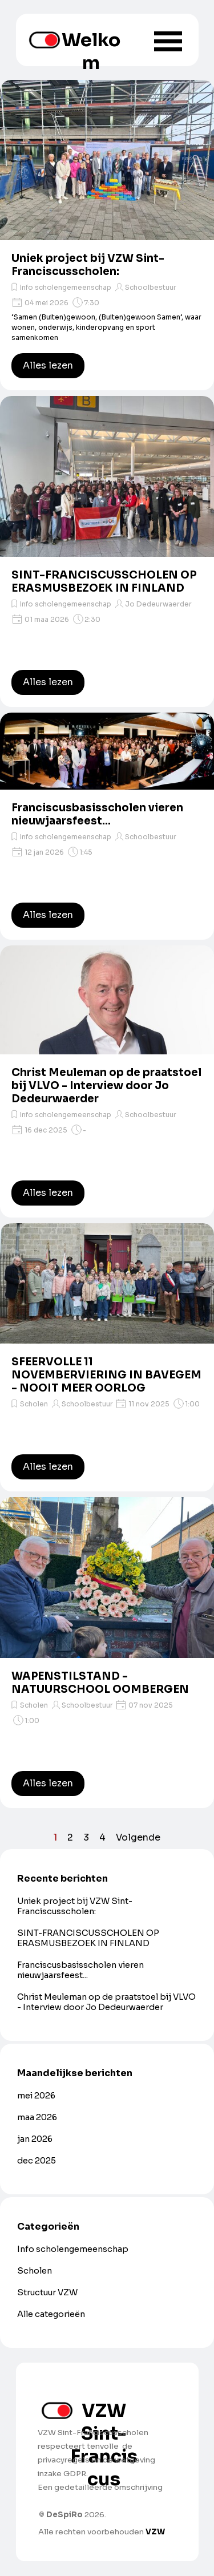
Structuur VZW (47, 2292)
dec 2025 (36, 2161)
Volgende (138, 1837)
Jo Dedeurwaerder (158, 604)
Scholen (34, 1404)
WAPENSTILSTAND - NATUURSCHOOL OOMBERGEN (100, 1682)
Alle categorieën (51, 2314)
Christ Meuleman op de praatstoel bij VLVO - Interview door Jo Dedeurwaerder (106, 1085)
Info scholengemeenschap (65, 287)
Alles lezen (48, 365)
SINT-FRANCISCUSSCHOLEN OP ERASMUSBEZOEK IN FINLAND (103, 581)
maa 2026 (37, 2117)
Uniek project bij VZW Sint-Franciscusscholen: (87, 265)
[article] (107, 235)
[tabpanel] (103, 2473)
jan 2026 (35, 2139)
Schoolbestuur (150, 287)
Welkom (91, 51)
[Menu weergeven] (168, 41)
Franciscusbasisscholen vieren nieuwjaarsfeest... (97, 814)
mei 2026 (36, 2095)
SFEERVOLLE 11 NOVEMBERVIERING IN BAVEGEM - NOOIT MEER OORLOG (106, 1374)
